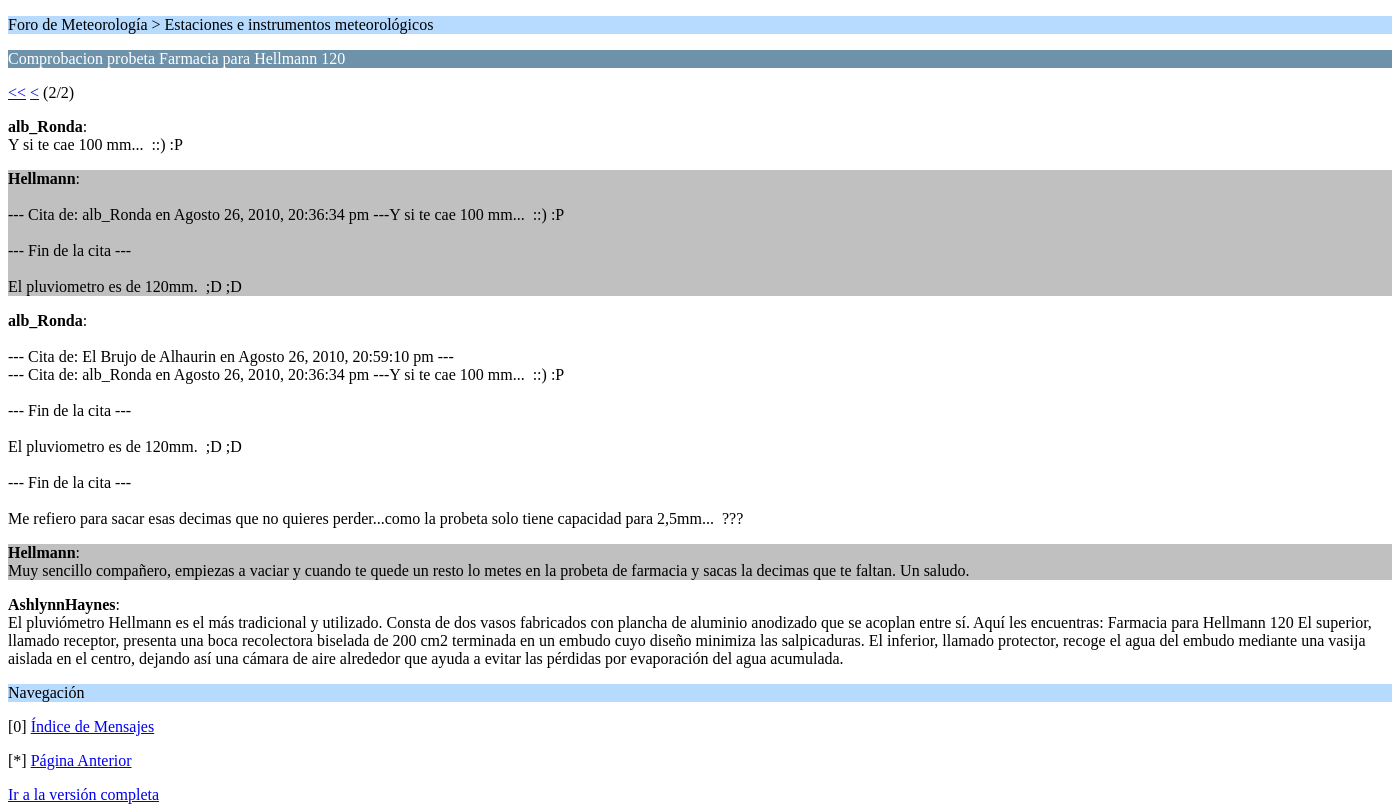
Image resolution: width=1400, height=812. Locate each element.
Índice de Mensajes (93, 726)
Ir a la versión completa (83, 794)
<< (17, 92)
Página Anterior (81, 760)
